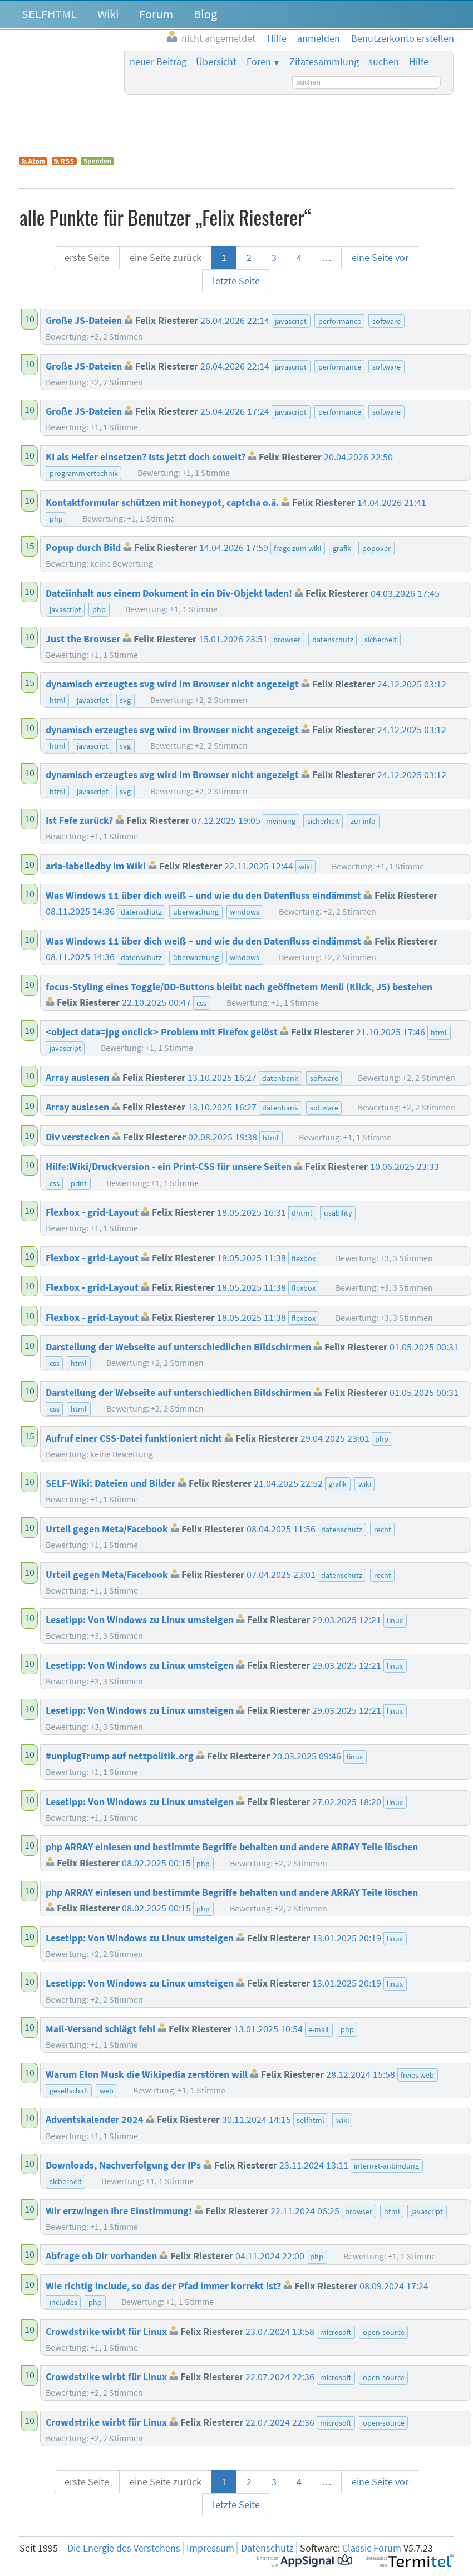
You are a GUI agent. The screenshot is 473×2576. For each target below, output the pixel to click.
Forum (156, 14)
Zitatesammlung (324, 62)
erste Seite (87, 258)
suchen (383, 62)
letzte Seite (236, 281)
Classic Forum (371, 2548)
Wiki (108, 14)
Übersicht (216, 62)
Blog (205, 14)
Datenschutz (267, 2548)
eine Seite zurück (165, 258)
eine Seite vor (380, 258)
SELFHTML (49, 14)
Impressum (210, 2548)
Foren (259, 62)
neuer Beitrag (158, 62)
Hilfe (418, 62)
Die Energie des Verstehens (123, 2548)
